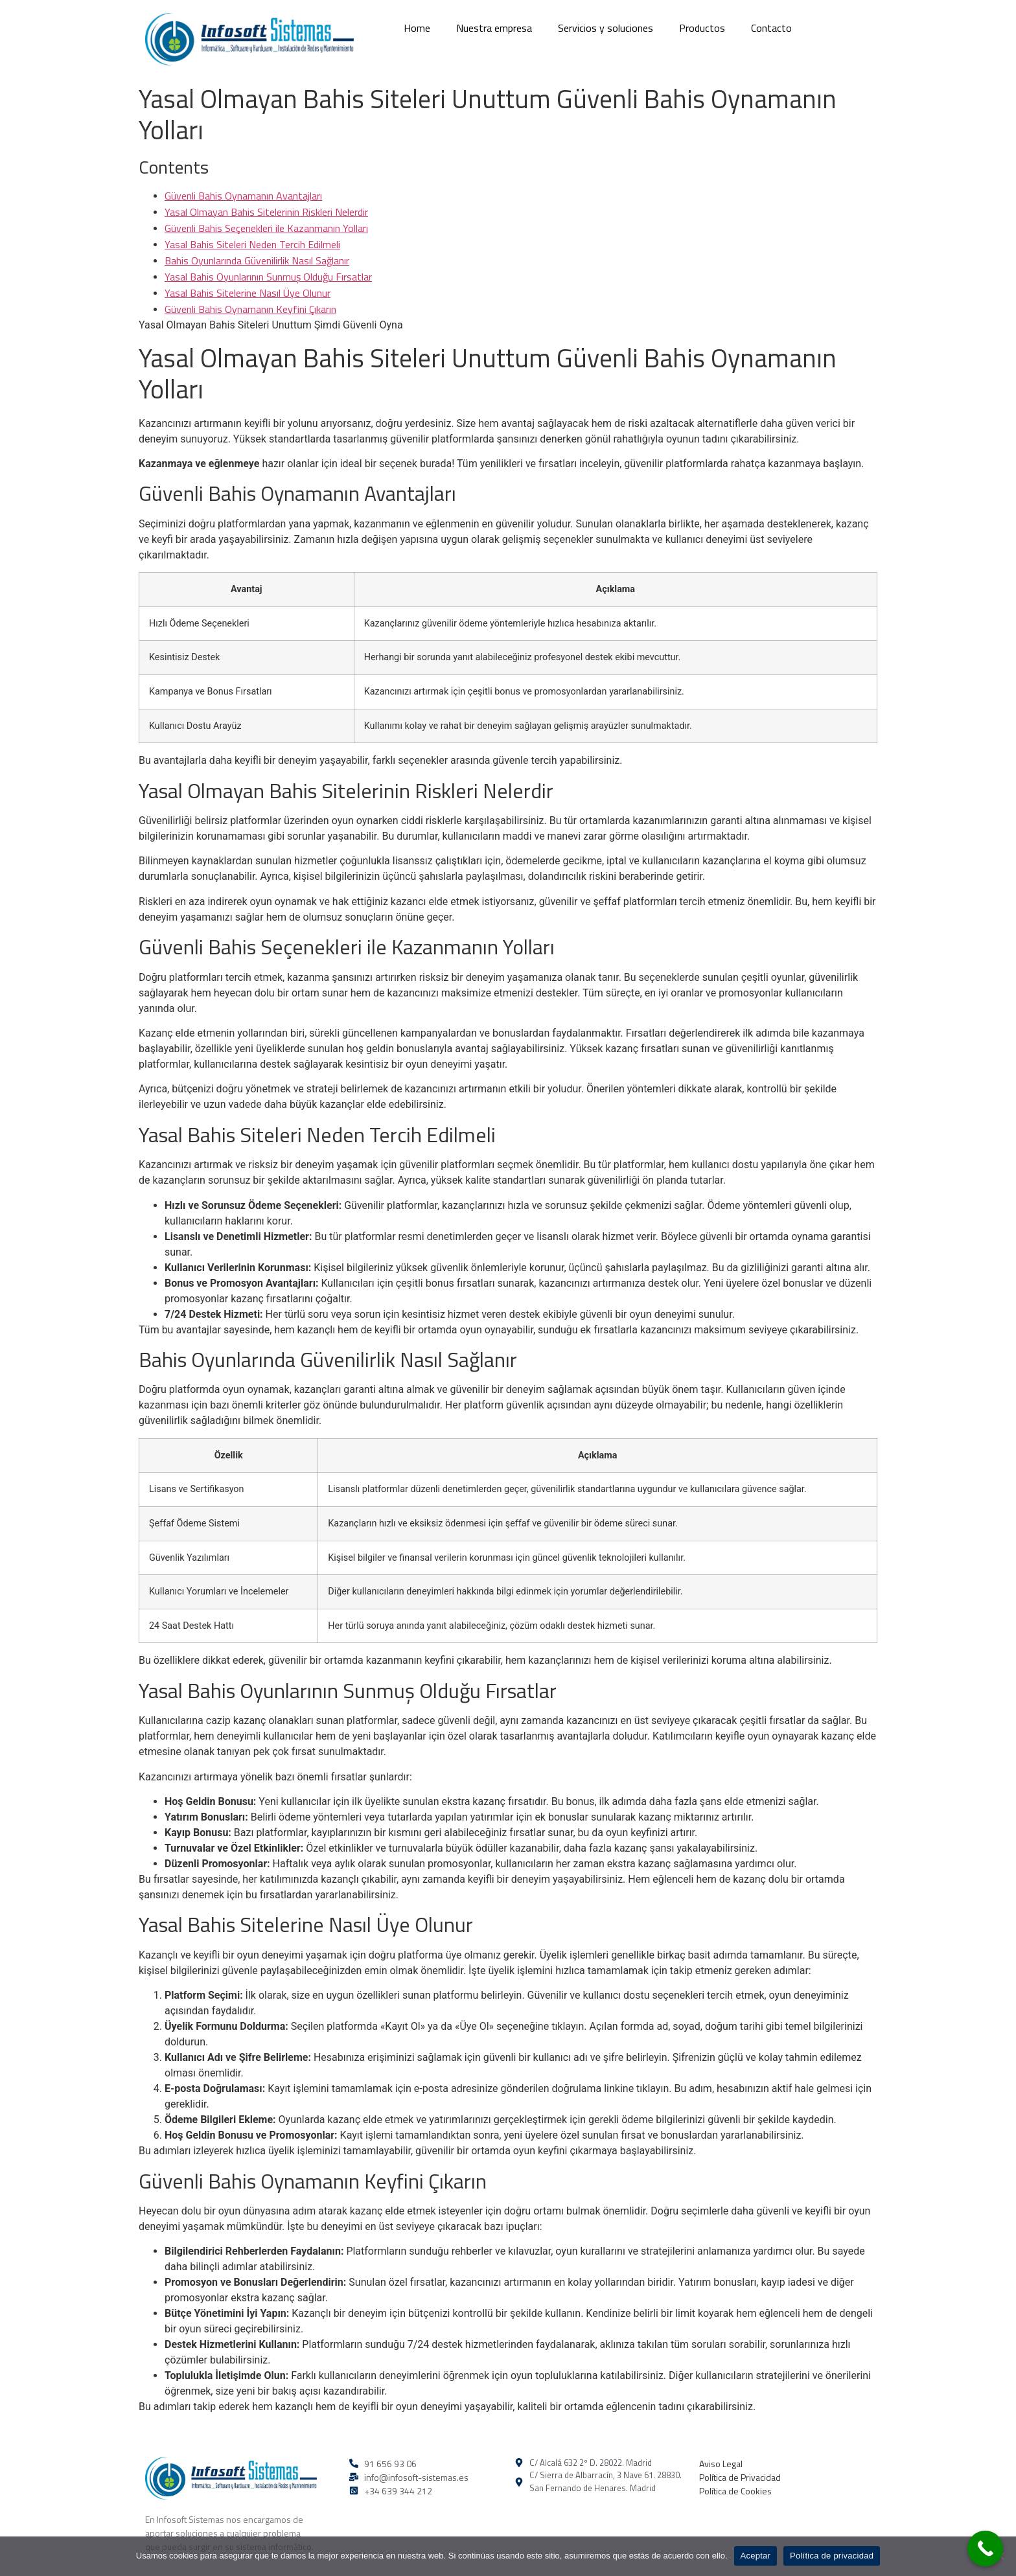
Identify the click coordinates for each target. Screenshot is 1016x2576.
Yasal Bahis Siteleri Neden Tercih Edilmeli (252, 244)
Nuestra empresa (494, 28)
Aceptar (756, 2555)
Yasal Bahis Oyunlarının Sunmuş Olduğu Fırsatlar (268, 276)
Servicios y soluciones (605, 28)
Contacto (771, 28)
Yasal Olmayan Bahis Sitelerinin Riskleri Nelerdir (266, 212)
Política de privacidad (831, 2555)
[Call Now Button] (985, 2548)
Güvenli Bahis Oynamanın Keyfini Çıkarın (250, 309)
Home (417, 28)
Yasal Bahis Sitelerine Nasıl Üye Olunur (247, 293)
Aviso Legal (721, 2463)
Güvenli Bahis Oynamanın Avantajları (243, 195)
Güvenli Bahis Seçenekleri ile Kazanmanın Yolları (266, 228)
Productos (702, 28)
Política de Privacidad (740, 2477)
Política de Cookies (735, 2491)
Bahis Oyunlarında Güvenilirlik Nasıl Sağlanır (257, 260)
